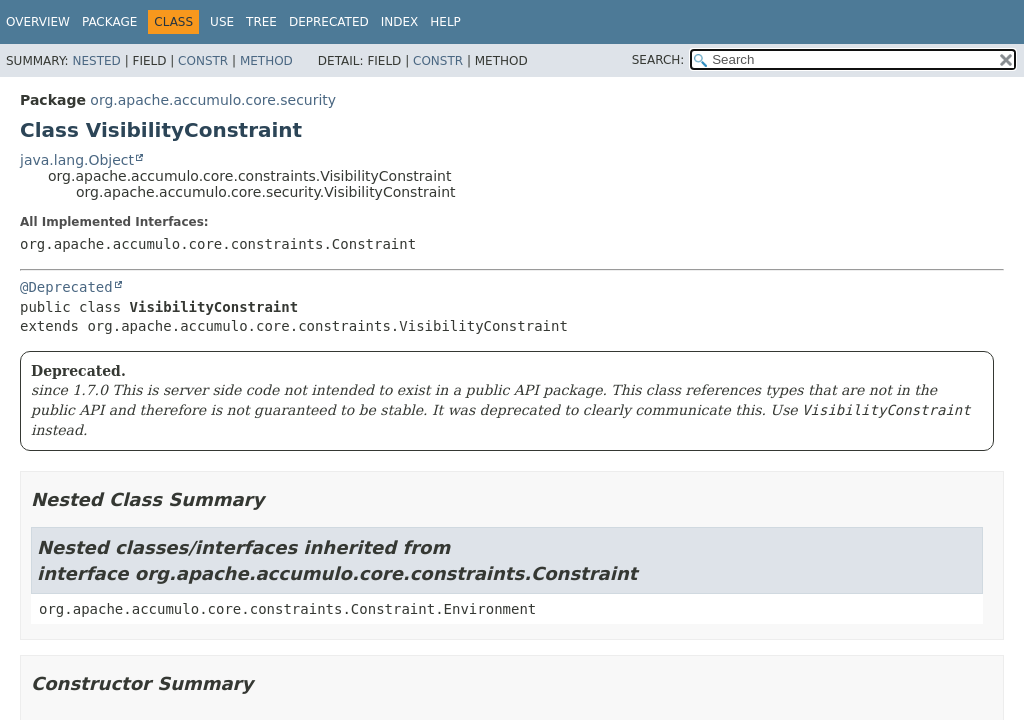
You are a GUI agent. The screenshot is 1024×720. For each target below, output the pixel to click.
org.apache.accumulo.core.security (213, 100)
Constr (203, 61)
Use (222, 22)
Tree (261, 22)
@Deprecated (66, 287)
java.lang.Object (77, 160)
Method (266, 61)
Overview (38, 22)
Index (400, 22)
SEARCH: (658, 60)
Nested (96, 61)
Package (109, 22)
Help (445, 22)
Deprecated (329, 22)
